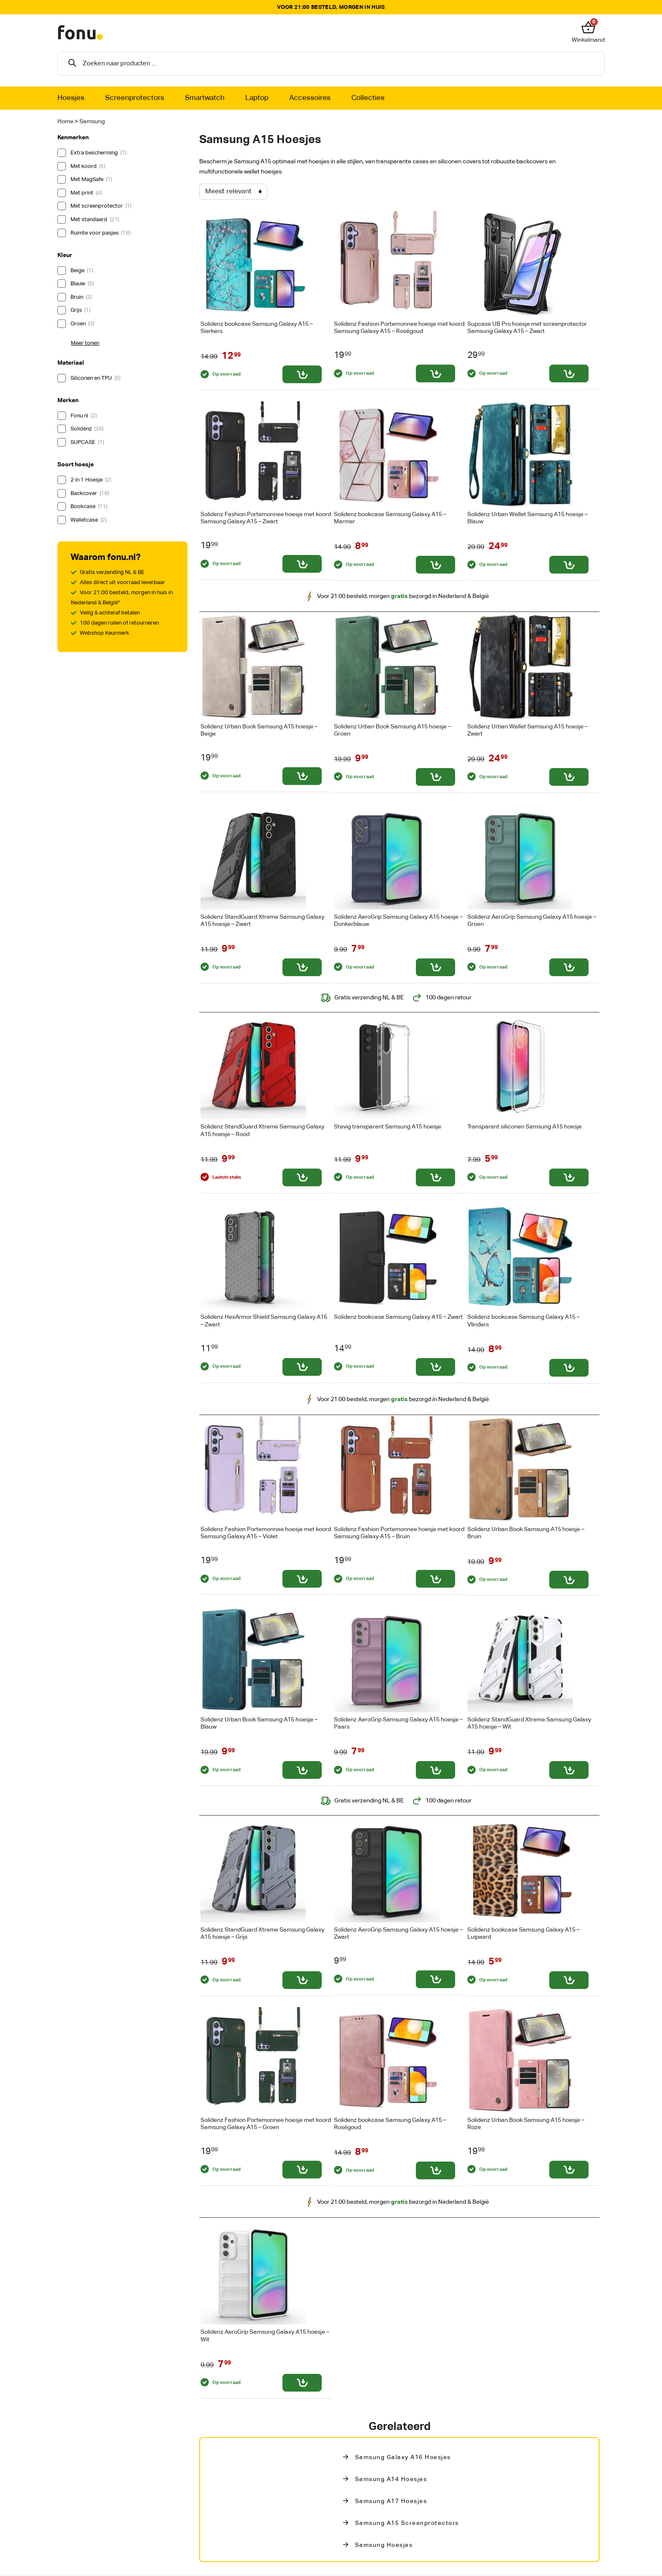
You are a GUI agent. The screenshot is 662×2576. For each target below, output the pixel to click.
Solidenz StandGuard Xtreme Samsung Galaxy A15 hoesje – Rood (262, 1130)
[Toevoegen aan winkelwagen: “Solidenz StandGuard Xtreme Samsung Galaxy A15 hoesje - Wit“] (569, 1770)
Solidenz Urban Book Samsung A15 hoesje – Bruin (525, 1533)
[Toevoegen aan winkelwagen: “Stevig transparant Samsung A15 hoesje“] (435, 1177)
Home (65, 121)
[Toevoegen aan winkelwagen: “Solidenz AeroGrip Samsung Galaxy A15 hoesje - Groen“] (569, 967)
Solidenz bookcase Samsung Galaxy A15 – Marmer (390, 518)
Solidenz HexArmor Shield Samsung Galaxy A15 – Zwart (264, 1320)
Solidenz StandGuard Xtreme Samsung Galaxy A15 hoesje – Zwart (262, 920)
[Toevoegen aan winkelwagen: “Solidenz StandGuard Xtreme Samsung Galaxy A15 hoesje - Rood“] (302, 1177)
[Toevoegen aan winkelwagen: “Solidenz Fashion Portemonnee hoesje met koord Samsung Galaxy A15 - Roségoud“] (435, 373)
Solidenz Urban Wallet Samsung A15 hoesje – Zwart (527, 730)
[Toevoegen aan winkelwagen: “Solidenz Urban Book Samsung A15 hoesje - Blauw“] (302, 1770)
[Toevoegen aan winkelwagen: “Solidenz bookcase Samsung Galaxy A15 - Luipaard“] (569, 1980)
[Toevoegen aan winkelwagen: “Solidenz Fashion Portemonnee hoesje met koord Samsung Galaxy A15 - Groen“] (302, 2169)
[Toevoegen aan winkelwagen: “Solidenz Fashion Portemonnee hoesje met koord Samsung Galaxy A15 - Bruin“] (435, 1579)
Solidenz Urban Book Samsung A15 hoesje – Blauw (259, 1723)
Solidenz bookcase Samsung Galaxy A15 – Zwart (398, 1317)
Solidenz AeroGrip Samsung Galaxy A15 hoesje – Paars (398, 1723)
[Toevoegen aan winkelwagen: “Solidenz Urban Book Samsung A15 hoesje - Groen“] (435, 777)
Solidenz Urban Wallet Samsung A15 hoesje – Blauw (527, 518)
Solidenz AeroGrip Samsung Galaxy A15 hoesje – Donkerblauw (398, 920)
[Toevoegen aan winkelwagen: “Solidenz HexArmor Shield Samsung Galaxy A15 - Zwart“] (302, 1367)
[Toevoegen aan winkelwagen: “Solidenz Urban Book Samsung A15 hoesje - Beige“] (302, 776)
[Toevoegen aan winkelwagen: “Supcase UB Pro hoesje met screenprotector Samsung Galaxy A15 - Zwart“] (569, 373)
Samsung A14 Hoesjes (391, 2479)
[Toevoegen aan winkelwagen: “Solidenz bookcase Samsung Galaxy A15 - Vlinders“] (569, 1368)
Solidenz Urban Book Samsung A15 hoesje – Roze (525, 2123)
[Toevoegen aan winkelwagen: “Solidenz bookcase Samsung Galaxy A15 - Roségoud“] (435, 2170)
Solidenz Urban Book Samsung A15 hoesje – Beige (259, 730)
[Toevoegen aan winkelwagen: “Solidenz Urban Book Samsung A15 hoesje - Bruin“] (569, 1579)
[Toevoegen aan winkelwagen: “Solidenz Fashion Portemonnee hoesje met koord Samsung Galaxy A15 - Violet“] (302, 1579)
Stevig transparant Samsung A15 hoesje (387, 1127)
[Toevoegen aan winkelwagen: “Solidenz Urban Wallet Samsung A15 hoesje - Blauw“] (569, 565)
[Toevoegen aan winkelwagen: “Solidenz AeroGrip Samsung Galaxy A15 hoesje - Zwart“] (435, 1979)
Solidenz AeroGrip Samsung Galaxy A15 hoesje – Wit (265, 2335)
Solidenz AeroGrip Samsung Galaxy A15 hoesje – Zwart (398, 1933)
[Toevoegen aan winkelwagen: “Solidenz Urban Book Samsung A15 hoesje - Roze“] (569, 2169)
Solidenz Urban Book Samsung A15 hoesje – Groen (392, 730)
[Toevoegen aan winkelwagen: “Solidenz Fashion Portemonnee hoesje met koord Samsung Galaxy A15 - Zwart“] (302, 564)
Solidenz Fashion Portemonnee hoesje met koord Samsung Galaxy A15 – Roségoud (399, 327)
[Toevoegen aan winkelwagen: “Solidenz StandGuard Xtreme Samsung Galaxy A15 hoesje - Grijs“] (302, 1980)
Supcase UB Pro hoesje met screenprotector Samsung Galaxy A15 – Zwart (527, 327)
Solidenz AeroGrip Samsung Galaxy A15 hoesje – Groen (531, 920)
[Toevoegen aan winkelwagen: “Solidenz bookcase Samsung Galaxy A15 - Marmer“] (435, 565)
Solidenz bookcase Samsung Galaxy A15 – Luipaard (523, 1933)
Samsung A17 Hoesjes (391, 2501)
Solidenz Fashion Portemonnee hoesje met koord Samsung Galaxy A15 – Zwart (266, 518)
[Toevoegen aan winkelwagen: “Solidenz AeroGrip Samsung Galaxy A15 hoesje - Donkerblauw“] (435, 967)
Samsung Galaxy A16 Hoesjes (403, 2457)
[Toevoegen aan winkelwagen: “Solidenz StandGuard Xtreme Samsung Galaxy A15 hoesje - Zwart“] (302, 967)
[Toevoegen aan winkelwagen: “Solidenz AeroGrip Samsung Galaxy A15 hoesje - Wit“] (302, 2383)
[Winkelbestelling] (233, 192)
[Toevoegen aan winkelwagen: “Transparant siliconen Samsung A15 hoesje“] (569, 1177)
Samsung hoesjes (384, 2545)
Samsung (92, 121)
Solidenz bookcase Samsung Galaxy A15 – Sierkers (257, 327)
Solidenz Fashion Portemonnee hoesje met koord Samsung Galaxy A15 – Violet (266, 1533)
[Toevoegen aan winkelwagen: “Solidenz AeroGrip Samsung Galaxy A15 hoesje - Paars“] (435, 1770)
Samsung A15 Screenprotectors (407, 2523)
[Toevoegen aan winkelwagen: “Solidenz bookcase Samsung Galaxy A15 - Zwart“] (435, 1367)
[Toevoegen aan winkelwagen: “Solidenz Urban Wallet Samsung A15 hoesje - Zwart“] (569, 777)
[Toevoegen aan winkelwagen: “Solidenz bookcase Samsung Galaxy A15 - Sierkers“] (302, 374)
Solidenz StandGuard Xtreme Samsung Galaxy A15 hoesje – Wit (529, 1723)
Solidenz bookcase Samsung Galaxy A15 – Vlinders (523, 1320)
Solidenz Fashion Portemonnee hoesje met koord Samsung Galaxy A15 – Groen (266, 2123)
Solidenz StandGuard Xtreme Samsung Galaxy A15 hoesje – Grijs (262, 1933)
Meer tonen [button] (85, 343)
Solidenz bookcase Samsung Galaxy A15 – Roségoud (390, 2123)
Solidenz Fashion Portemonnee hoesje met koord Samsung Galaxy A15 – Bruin (399, 1533)
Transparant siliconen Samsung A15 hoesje (524, 1127)
